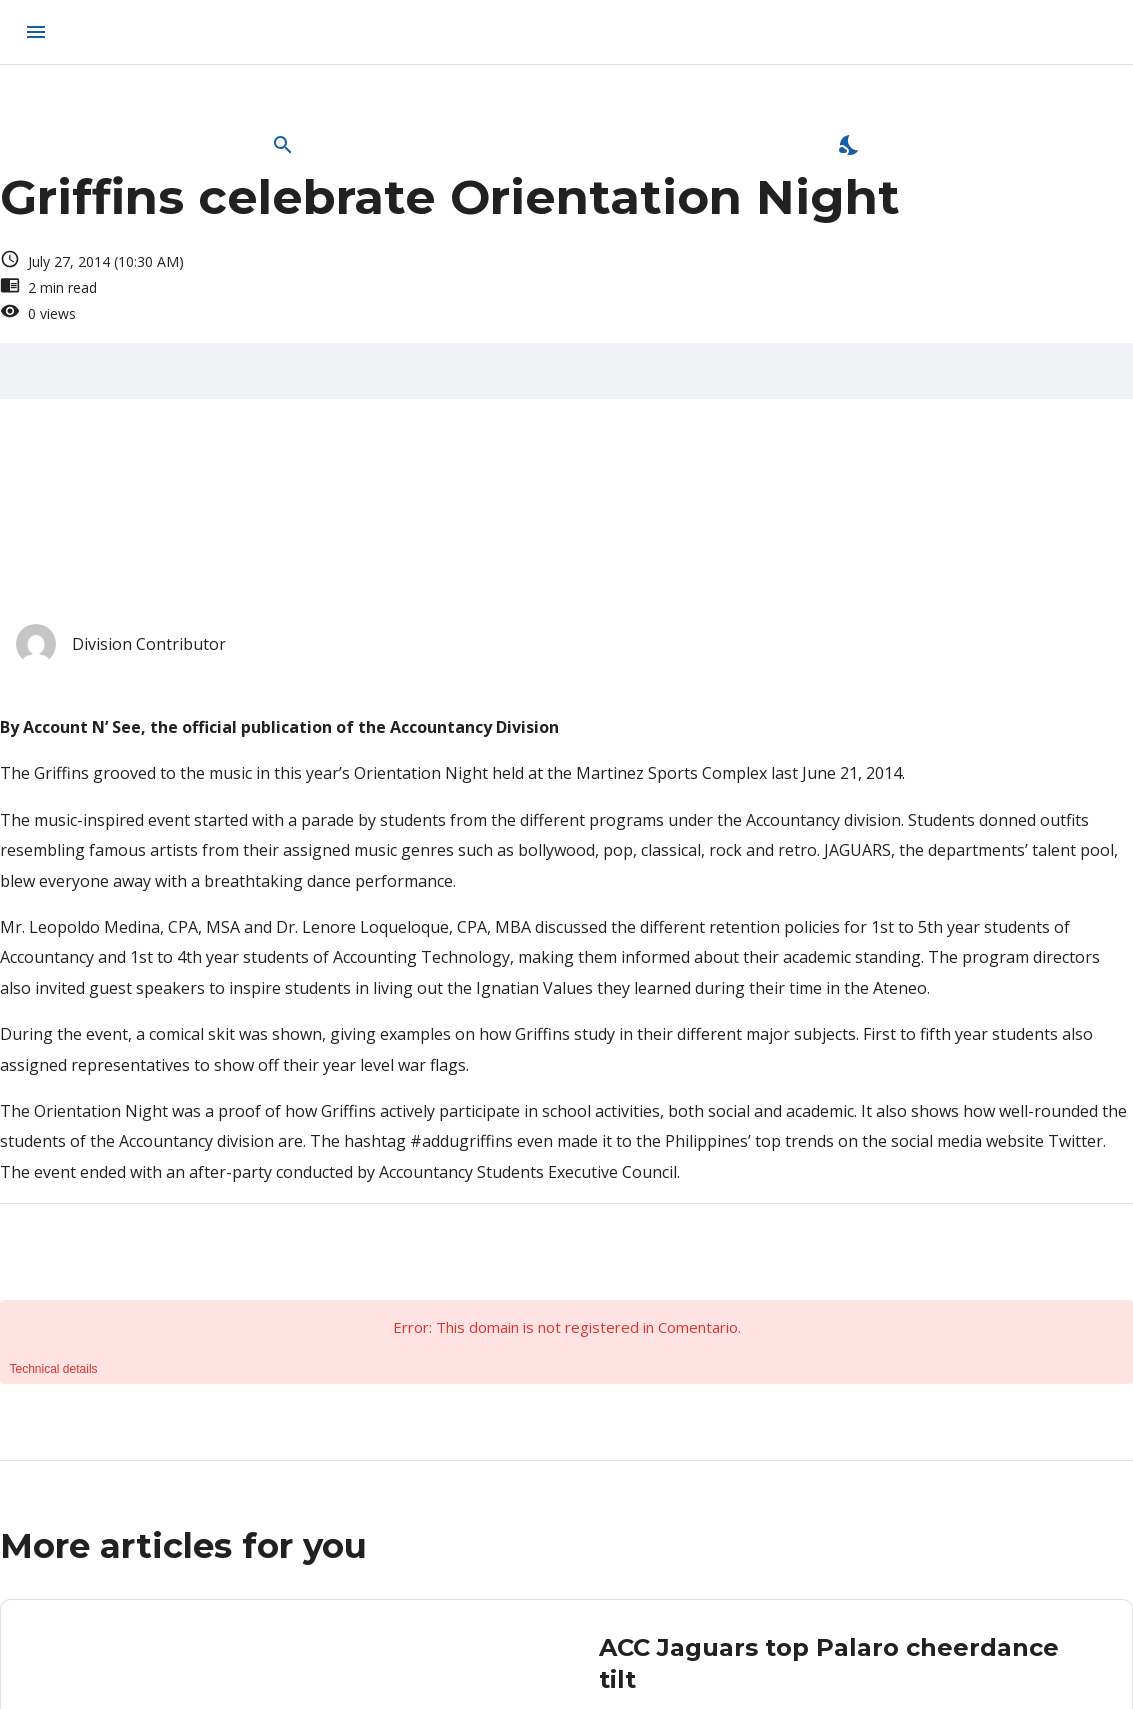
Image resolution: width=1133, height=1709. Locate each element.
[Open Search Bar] (283, 145)
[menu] (36, 32)
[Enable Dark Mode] (850, 145)
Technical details (54, 1369)
